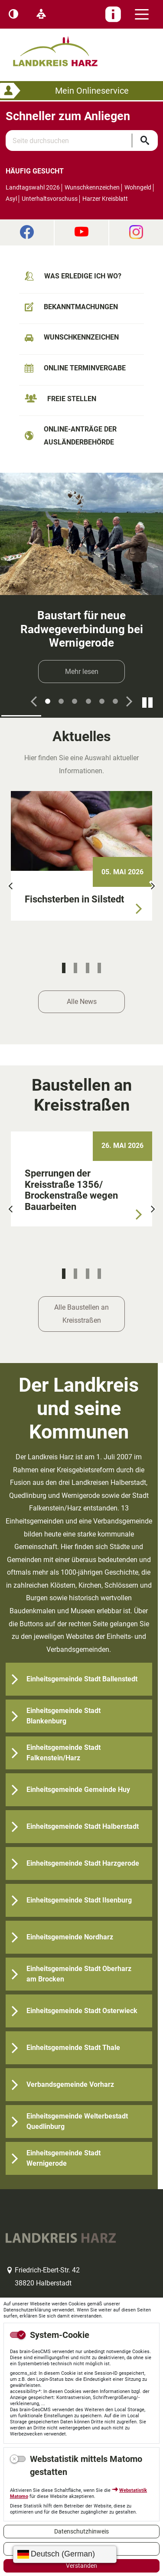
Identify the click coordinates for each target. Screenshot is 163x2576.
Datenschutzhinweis (81, 2531)
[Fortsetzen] (147, 702)
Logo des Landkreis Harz (66, 47)
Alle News (82, 1001)
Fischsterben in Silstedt (74, 899)
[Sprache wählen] (64, 2554)
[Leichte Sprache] (41, 14)
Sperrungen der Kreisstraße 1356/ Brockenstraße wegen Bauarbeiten (71, 1190)
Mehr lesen (81, 671)
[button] (34, 701)
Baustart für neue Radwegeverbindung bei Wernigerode (81, 629)
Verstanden (81, 2565)
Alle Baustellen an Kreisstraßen (81, 1313)
